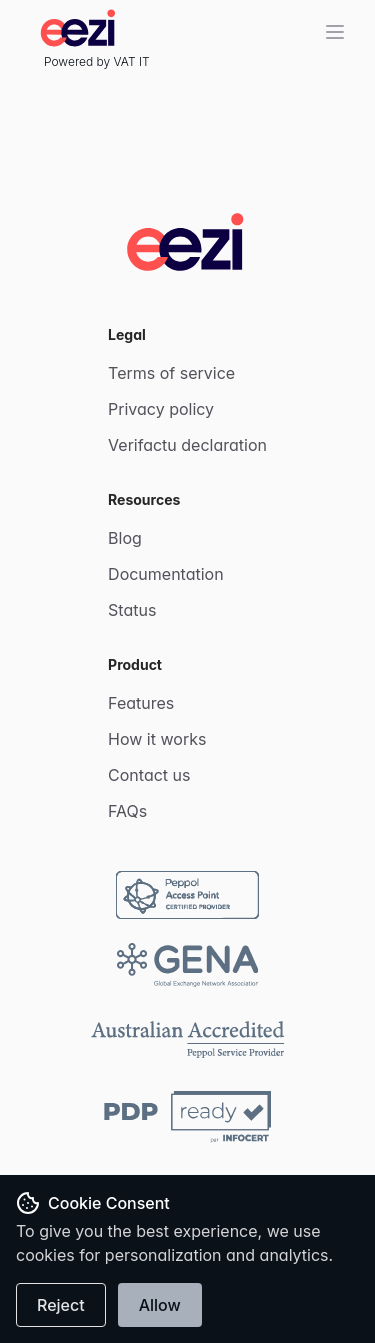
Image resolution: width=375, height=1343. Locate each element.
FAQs (127, 811)
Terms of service (171, 373)
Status (132, 610)
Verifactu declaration (187, 445)
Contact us (149, 775)
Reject (61, 1305)
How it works (157, 739)
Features (141, 703)
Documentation (166, 574)
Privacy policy (161, 409)
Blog (125, 538)
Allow (160, 1305)
